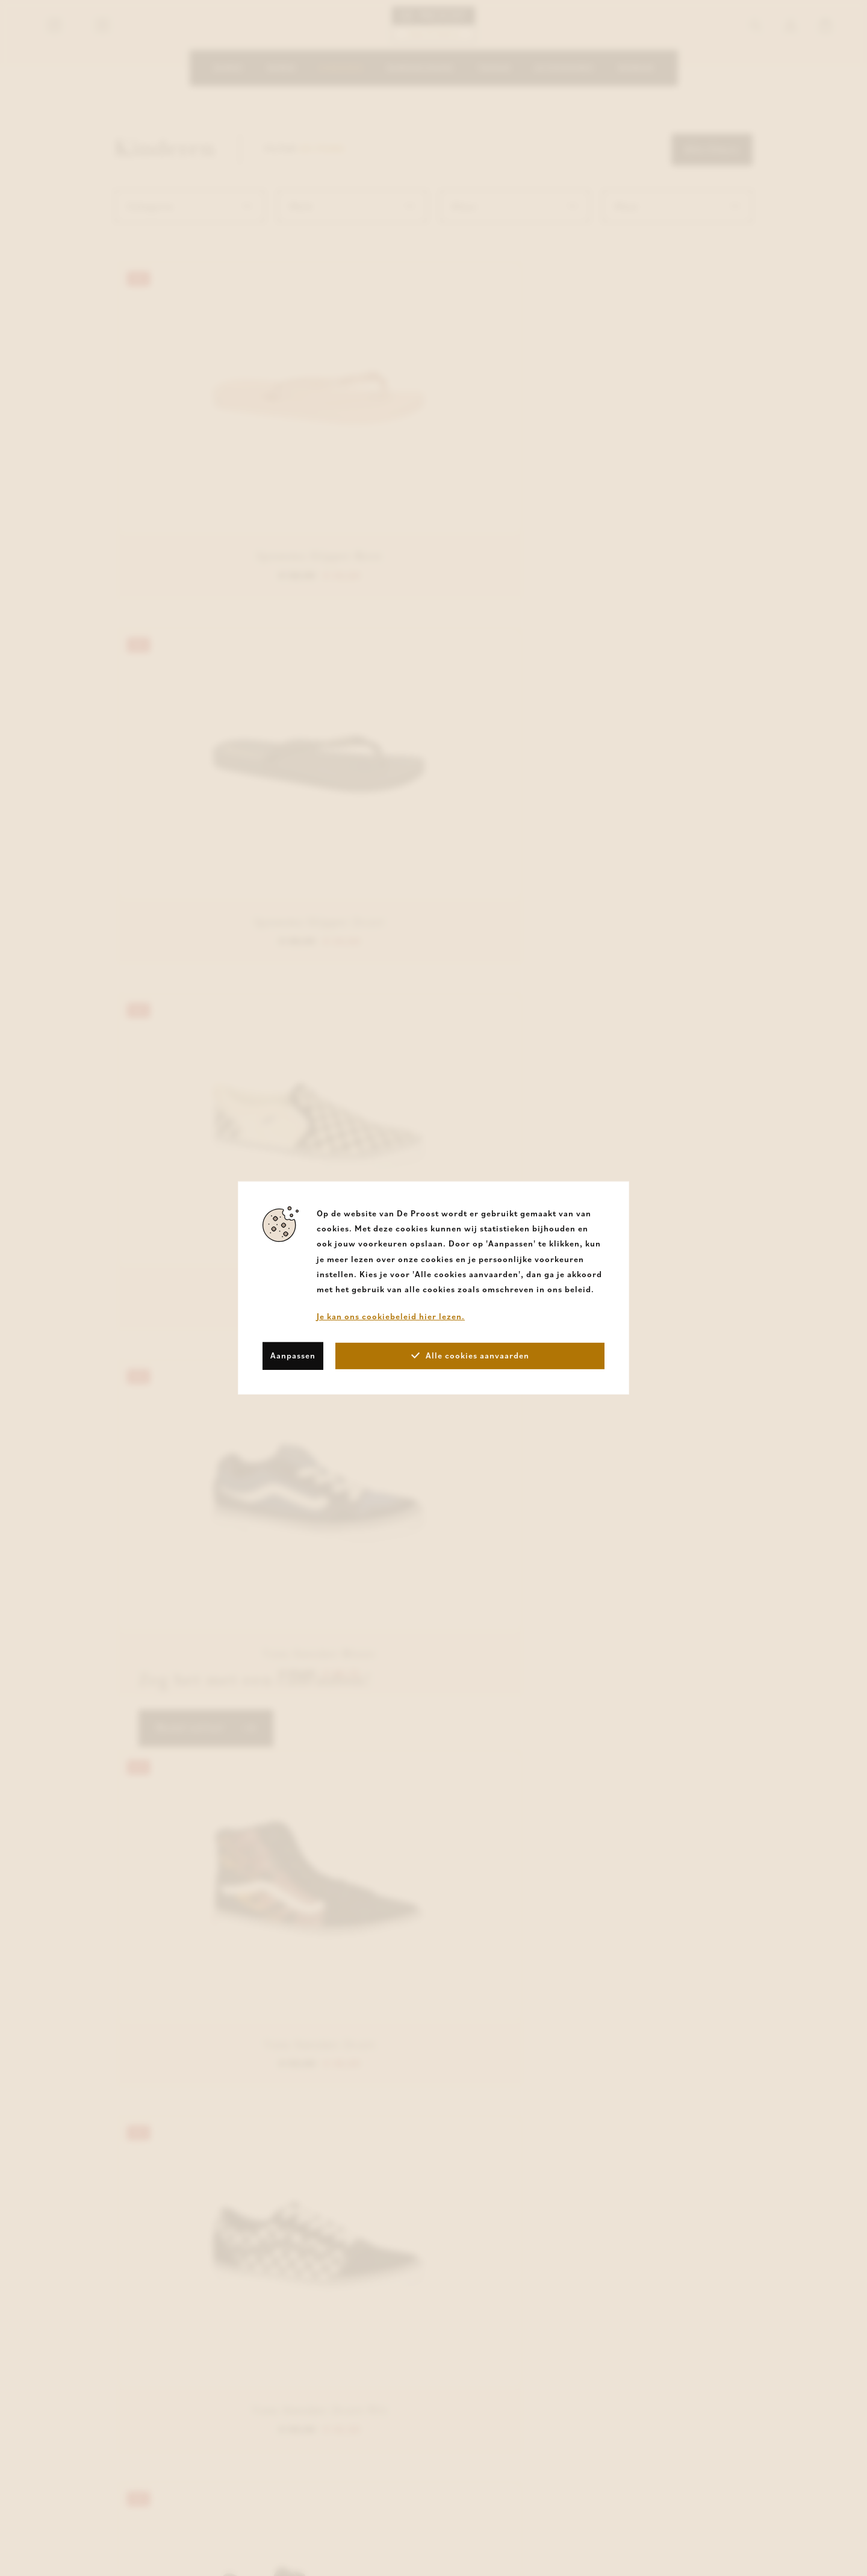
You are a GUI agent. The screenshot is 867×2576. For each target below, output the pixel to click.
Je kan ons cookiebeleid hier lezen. (391, 1316)
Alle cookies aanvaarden (470, 1355)
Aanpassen (292, 1355)
